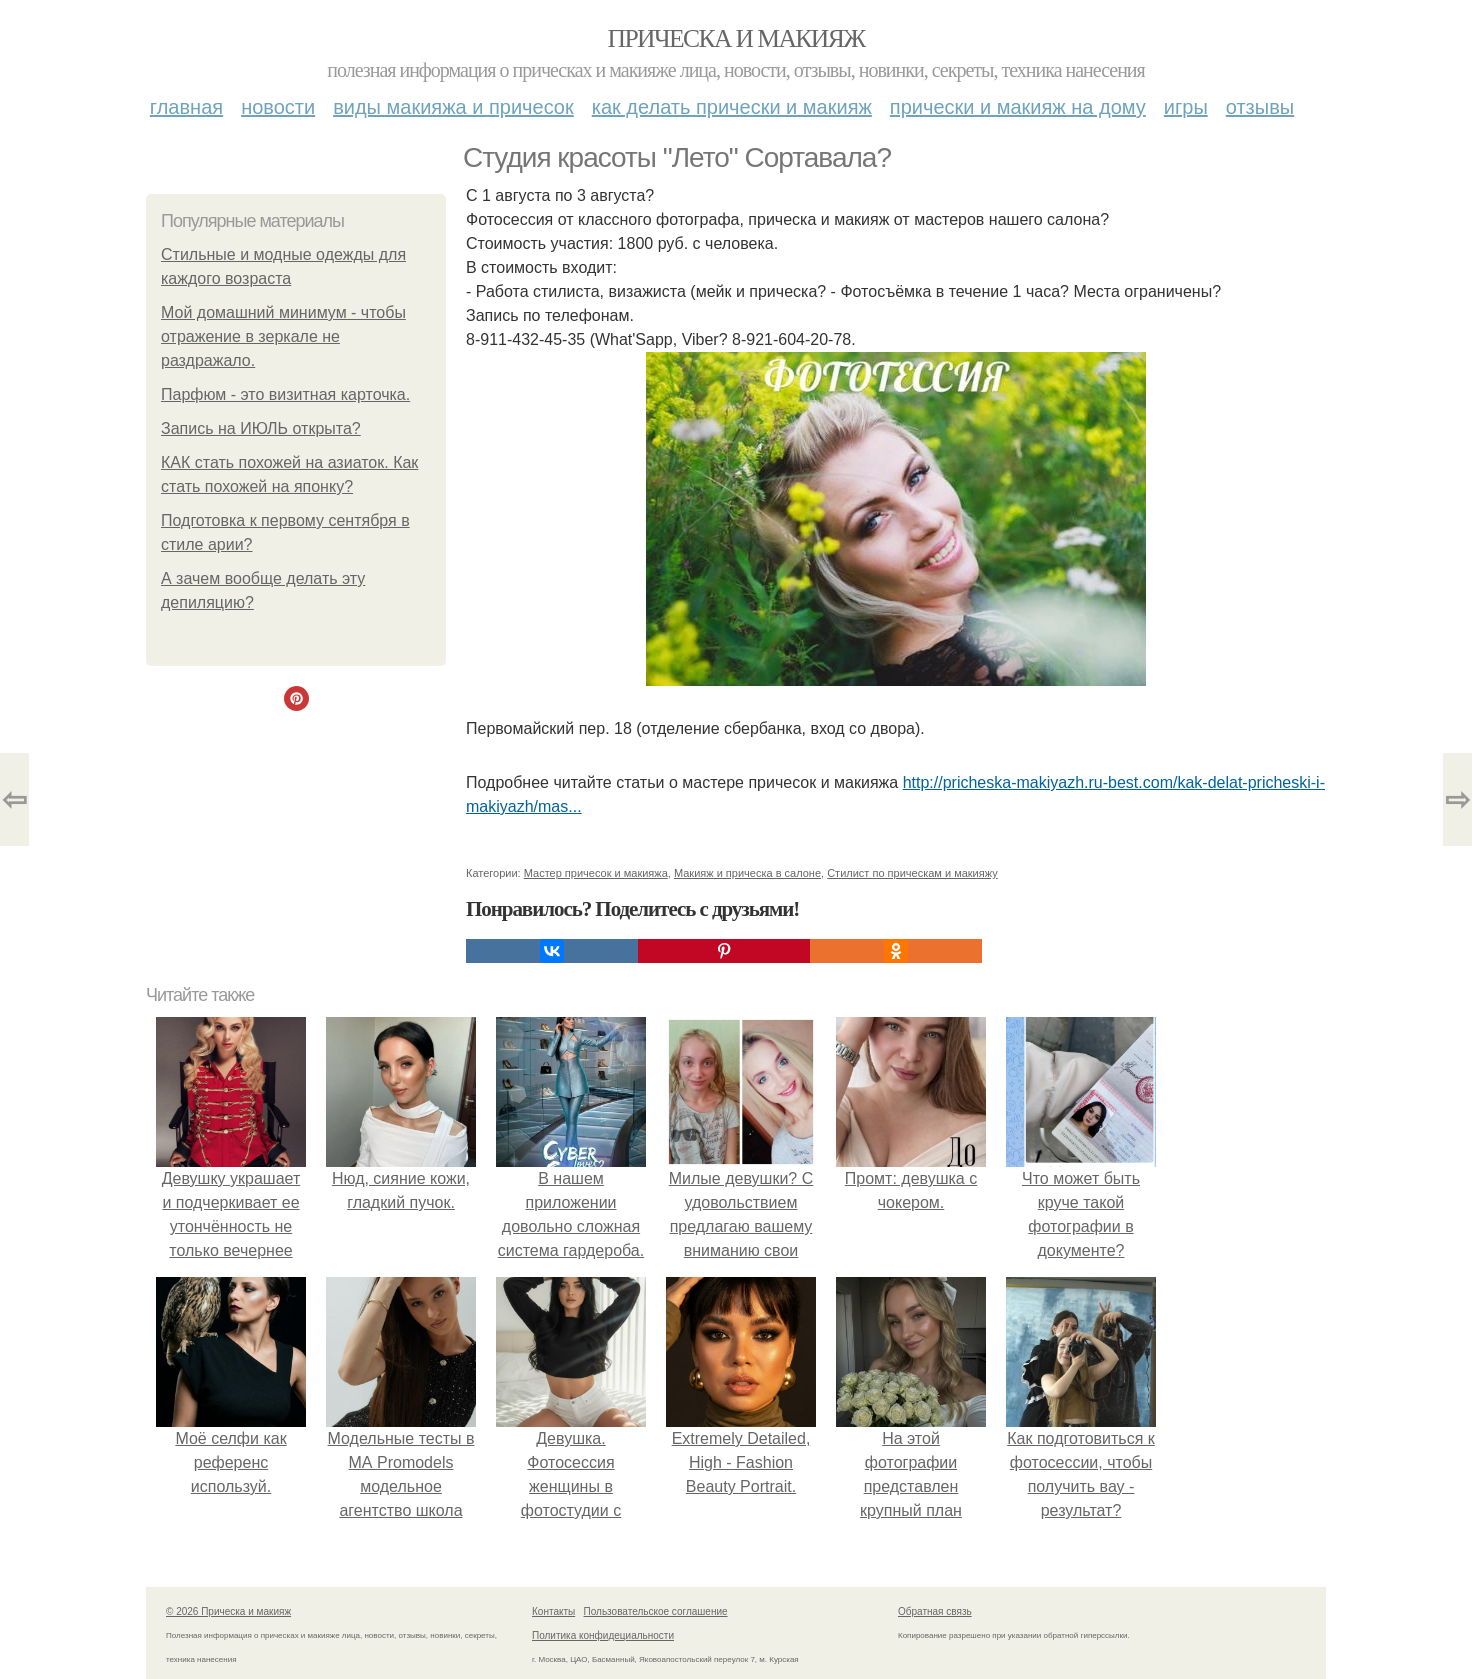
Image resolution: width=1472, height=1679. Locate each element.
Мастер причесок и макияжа (596, 873)
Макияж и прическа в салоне (747, 873)
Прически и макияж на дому (1018, 107)
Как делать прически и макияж (732, 107)
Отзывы (1260, 107)
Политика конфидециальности (603, 1635)
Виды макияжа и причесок (453, 107)
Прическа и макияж (736, 38)
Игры (1186, 107)
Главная (186, 107)
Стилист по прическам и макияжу (912, 873)
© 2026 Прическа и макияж (228, 1611)
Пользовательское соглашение (656, 1611)
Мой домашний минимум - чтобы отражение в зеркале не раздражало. (283, 336)
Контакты (553, 1611)
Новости (278, 107)
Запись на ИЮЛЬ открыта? (261, 428)
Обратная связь (935, 1611)
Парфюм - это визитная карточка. (285, 394)
